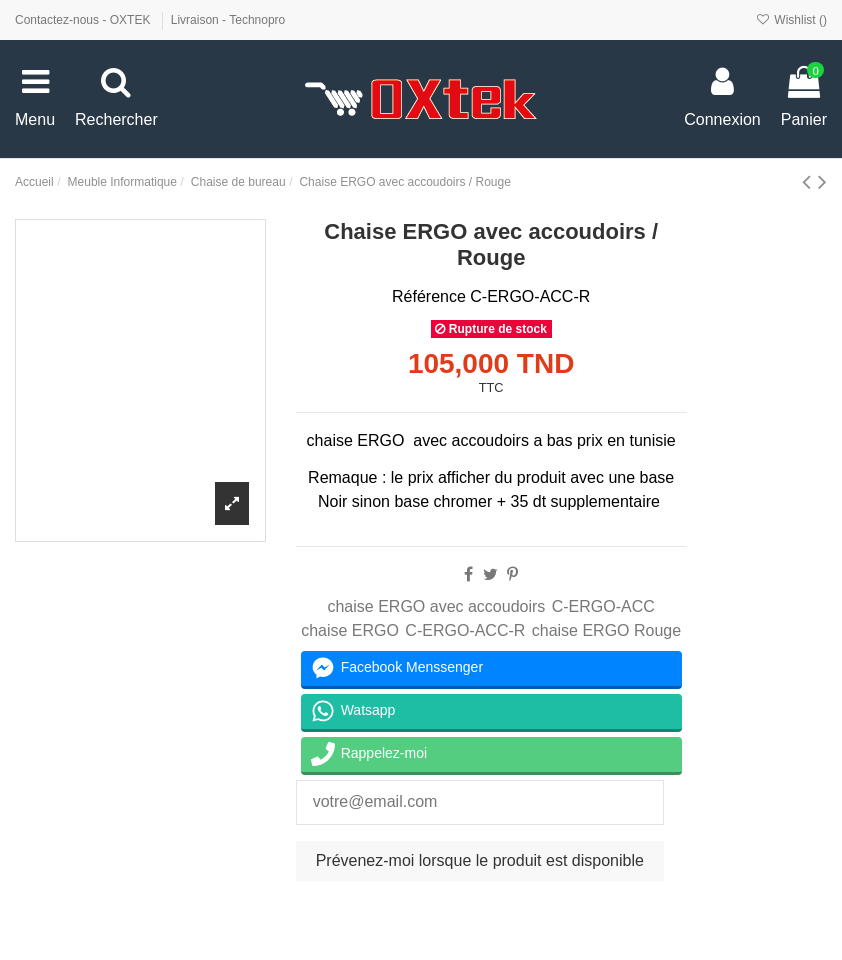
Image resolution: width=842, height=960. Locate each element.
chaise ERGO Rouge (606, 630)
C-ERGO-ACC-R (465, 630)
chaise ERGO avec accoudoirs (436, 606)
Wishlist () (791, 20)
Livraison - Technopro (228, 20)
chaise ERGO (350, 630)
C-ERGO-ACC (603, 606)
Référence (429, 296)
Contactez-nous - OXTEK (84, 20)
